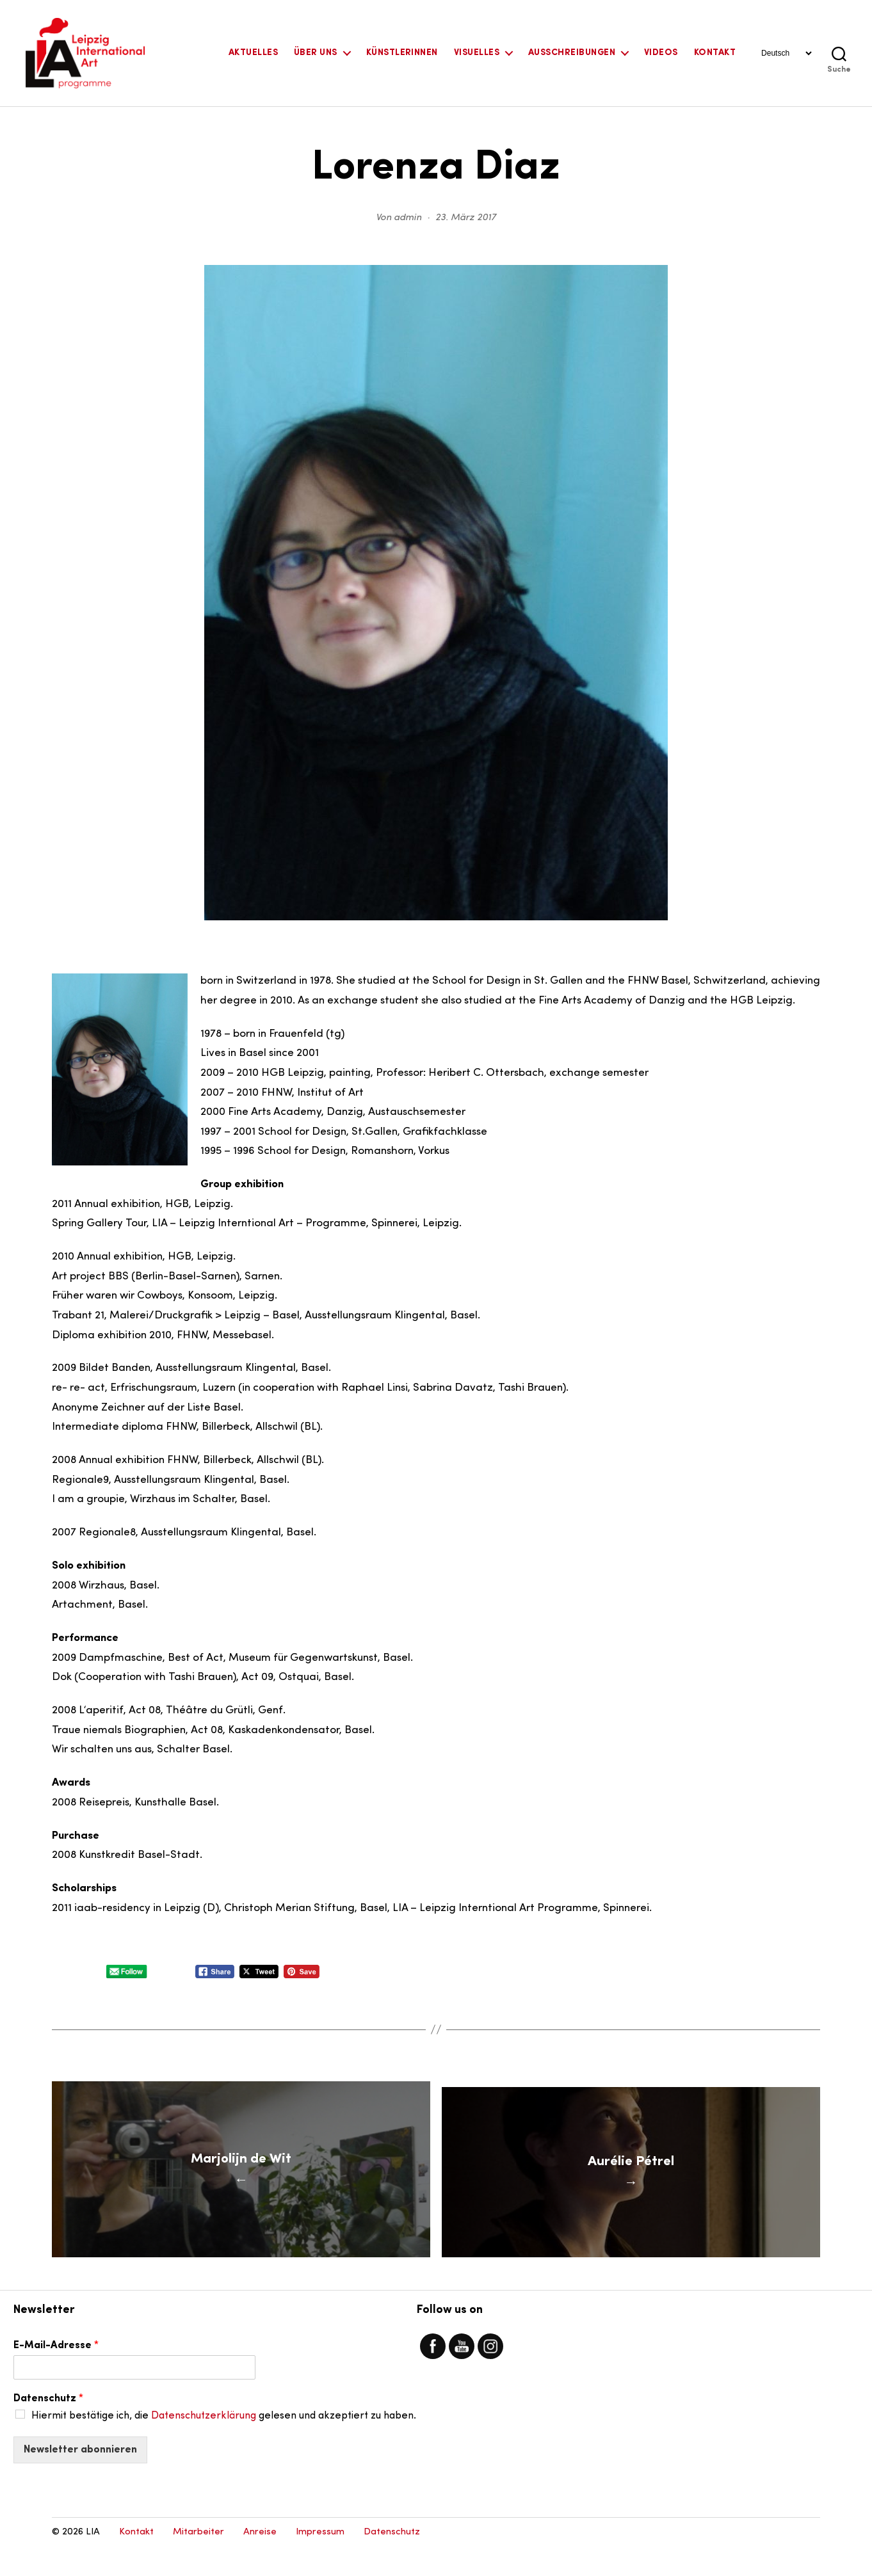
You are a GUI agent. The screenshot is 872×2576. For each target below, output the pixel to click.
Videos (661, 53)
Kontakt (715, 53)
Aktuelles (253, 53)
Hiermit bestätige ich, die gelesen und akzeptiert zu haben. (223, 2444)
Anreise (260, 2560)
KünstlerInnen (402, 53)
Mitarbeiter (198, 2560)
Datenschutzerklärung (203, 2444)
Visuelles (476, 53)
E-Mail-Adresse (56, 2374)
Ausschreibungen (571, 53)
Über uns (315, 53)
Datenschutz (48, 2427)
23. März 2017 (465, 218)
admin (407, 218)
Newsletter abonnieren (80, 2478)
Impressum (320, 2560)
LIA (93, 2560)
